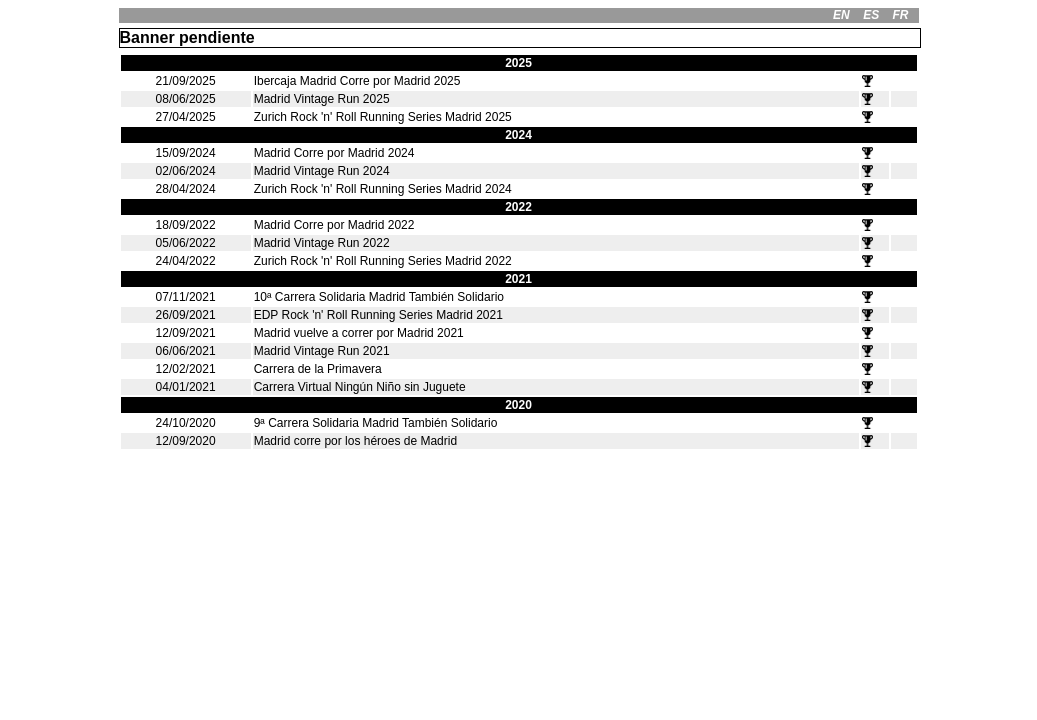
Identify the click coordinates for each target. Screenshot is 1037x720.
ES (871, 15)
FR (900, 15)
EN (841, 15)
